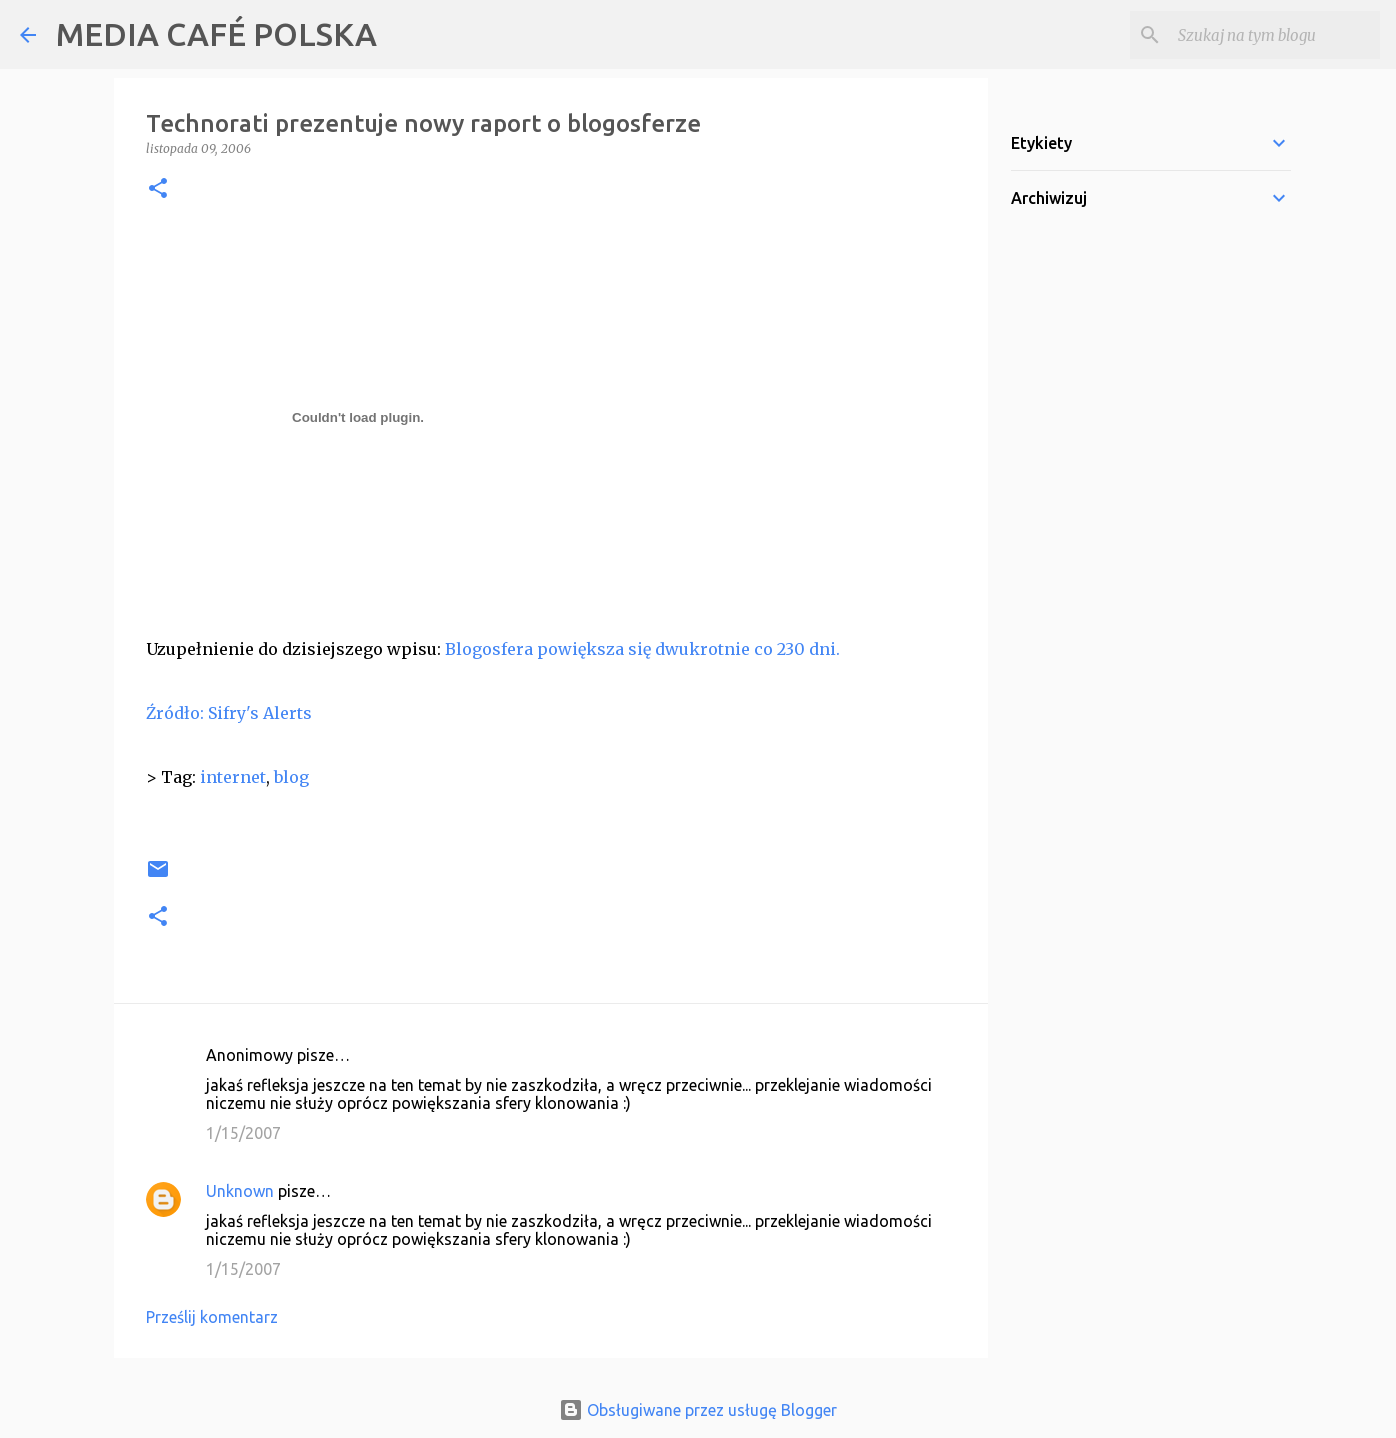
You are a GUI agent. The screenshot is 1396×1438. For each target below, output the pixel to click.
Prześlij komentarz (212, 1317)
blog (291, 777)
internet (233, 777)
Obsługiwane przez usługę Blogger (698, 1410)
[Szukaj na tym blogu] (1275, 35)
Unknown (240, 1191)
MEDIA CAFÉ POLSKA (216, 34)
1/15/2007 (243, 1133)
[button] (158, 189)
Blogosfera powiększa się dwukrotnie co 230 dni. (642, 649)
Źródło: (175, 713)
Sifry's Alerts (260, 713)
